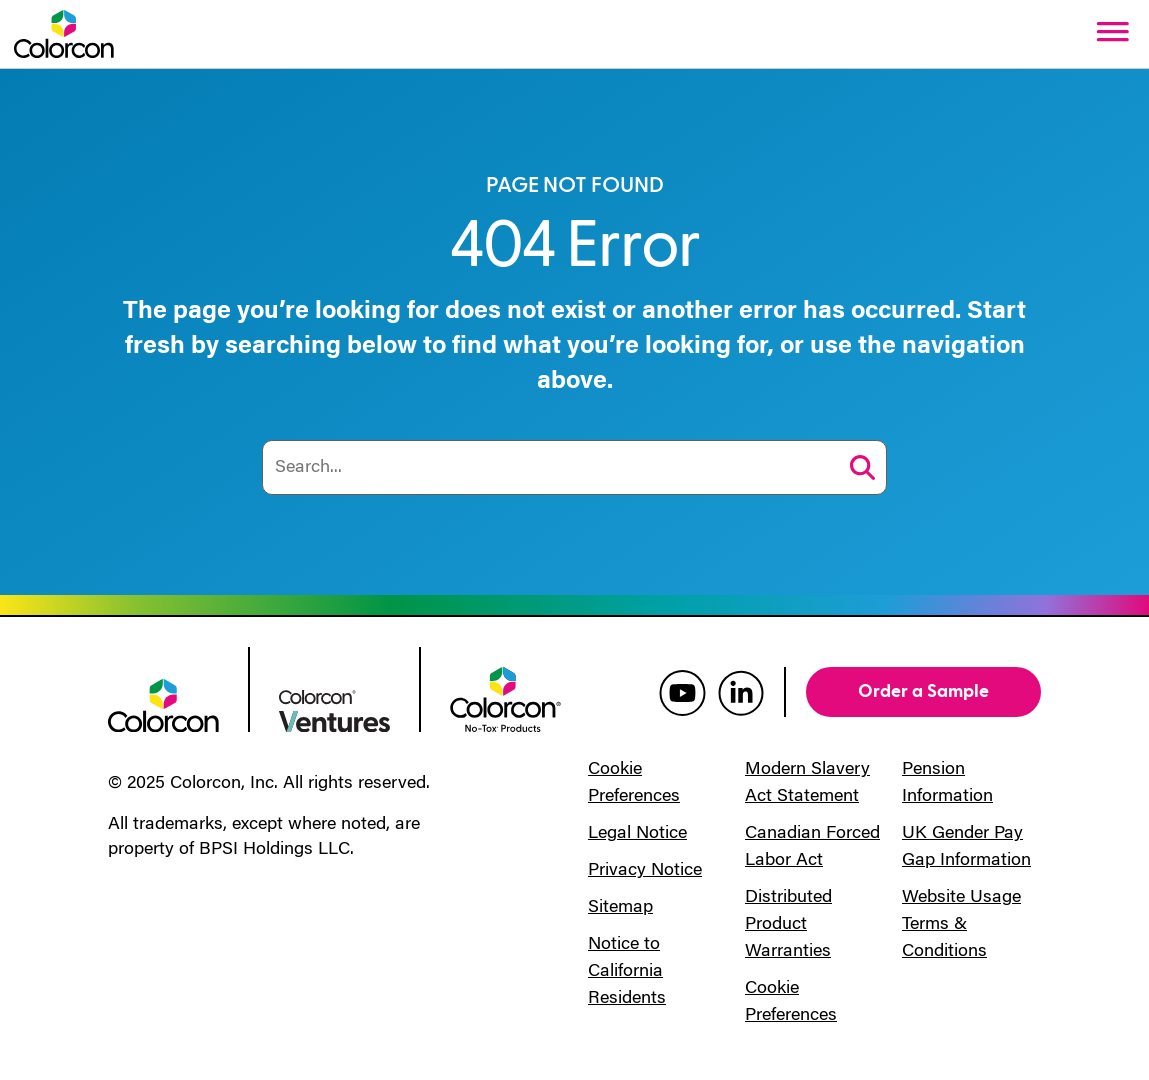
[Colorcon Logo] (64, 34)
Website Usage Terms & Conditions (961, 925)
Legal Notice (637, 834)
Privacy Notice (645, 871)
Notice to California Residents (627, 972)
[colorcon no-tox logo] (505, 698)
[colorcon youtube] (682, 692)
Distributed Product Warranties (788, 925)
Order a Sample (923, 691)
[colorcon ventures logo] (334, 709)
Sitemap (620, 908)
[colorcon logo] (163, 704)
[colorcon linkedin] (741, 692)
